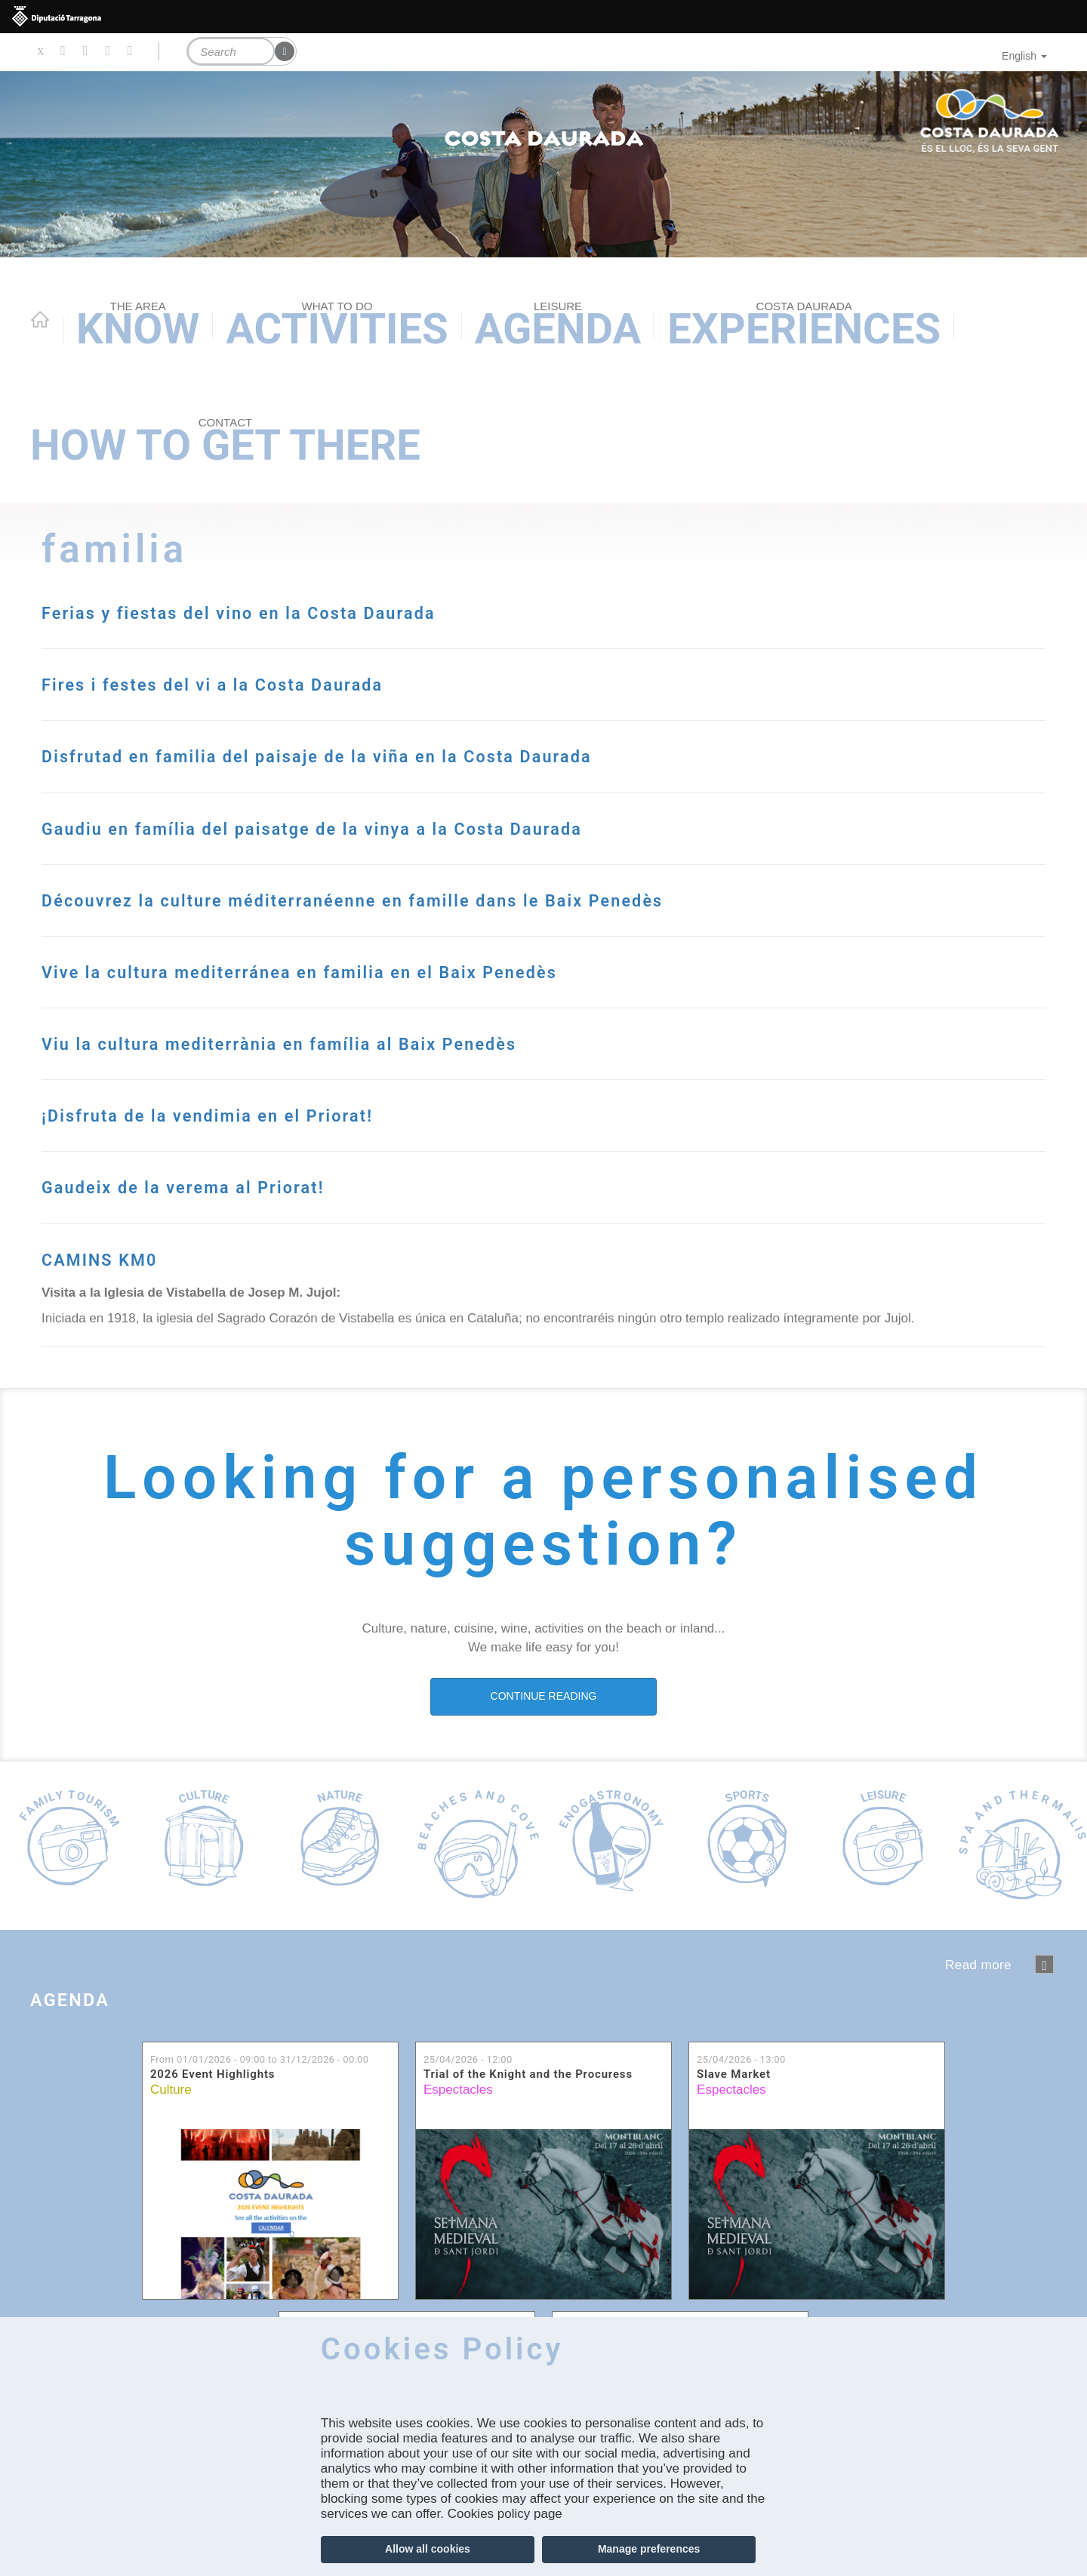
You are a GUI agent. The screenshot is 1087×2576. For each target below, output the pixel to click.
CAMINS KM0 (149, 1355)
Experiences (804, 326)
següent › (1044, 2063)
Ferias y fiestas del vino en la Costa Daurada (409, 608)
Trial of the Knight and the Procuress (528, 2174)
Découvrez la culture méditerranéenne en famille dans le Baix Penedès (506, 979)
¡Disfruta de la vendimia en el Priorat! (351, 1212)
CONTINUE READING (544, 1796)
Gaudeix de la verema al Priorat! (305, 1283)
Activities (337, 326)
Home (40, 319)
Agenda (558, 326)
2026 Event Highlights (212, 2174)
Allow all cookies (427, 2549)
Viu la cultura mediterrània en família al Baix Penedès (485, 1140)
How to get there (225, 442)
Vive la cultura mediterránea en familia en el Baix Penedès (523, 1067)
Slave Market (734, 2174)
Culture (171, 2189)
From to (259, 2159)
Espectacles (458, 2189)
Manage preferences (649, 2549)
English (1024, 56)
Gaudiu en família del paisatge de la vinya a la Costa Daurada (474, 874)
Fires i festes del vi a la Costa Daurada (360, 680)
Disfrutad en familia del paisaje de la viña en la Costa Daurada (483, 768)
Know (137, 326)
